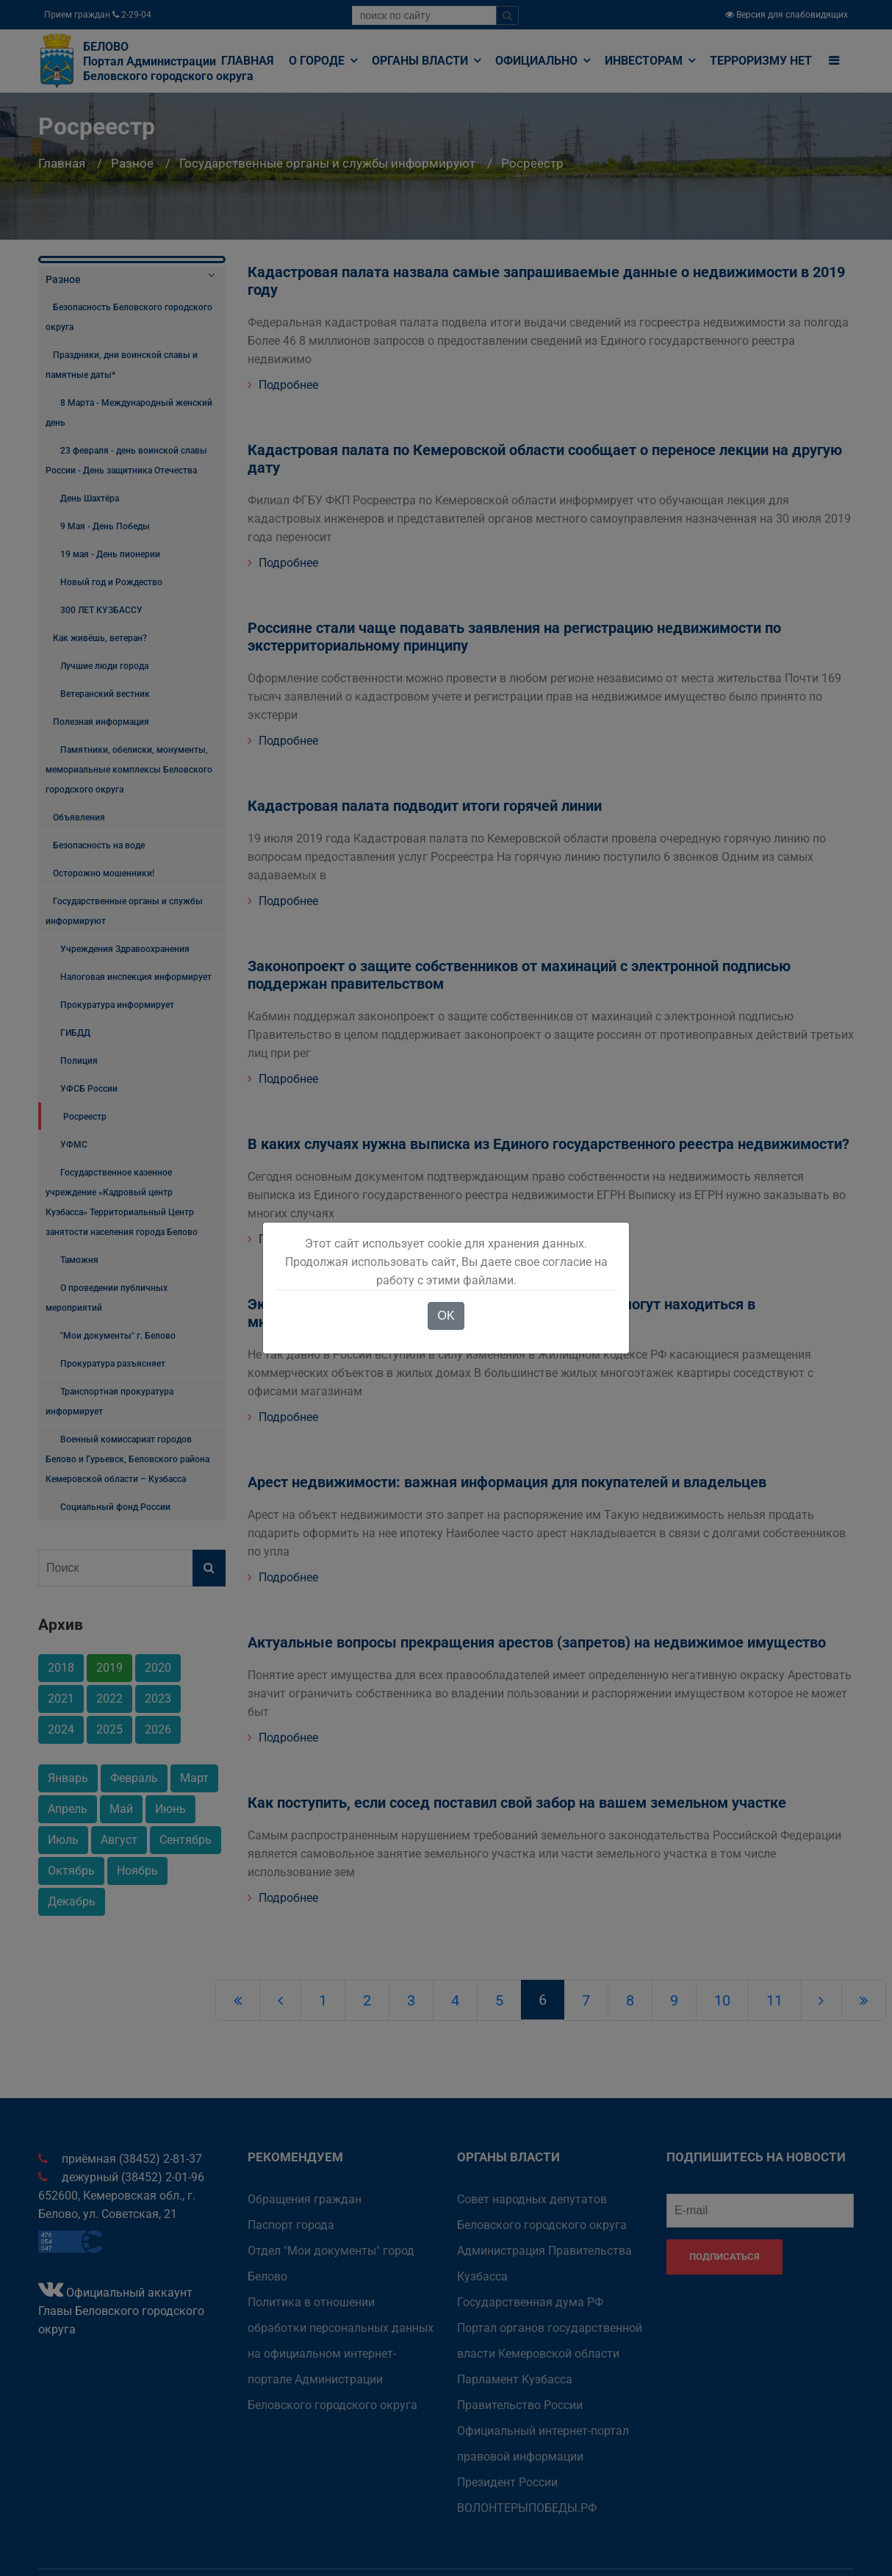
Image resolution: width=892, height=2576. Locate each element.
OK (445, 1315)
